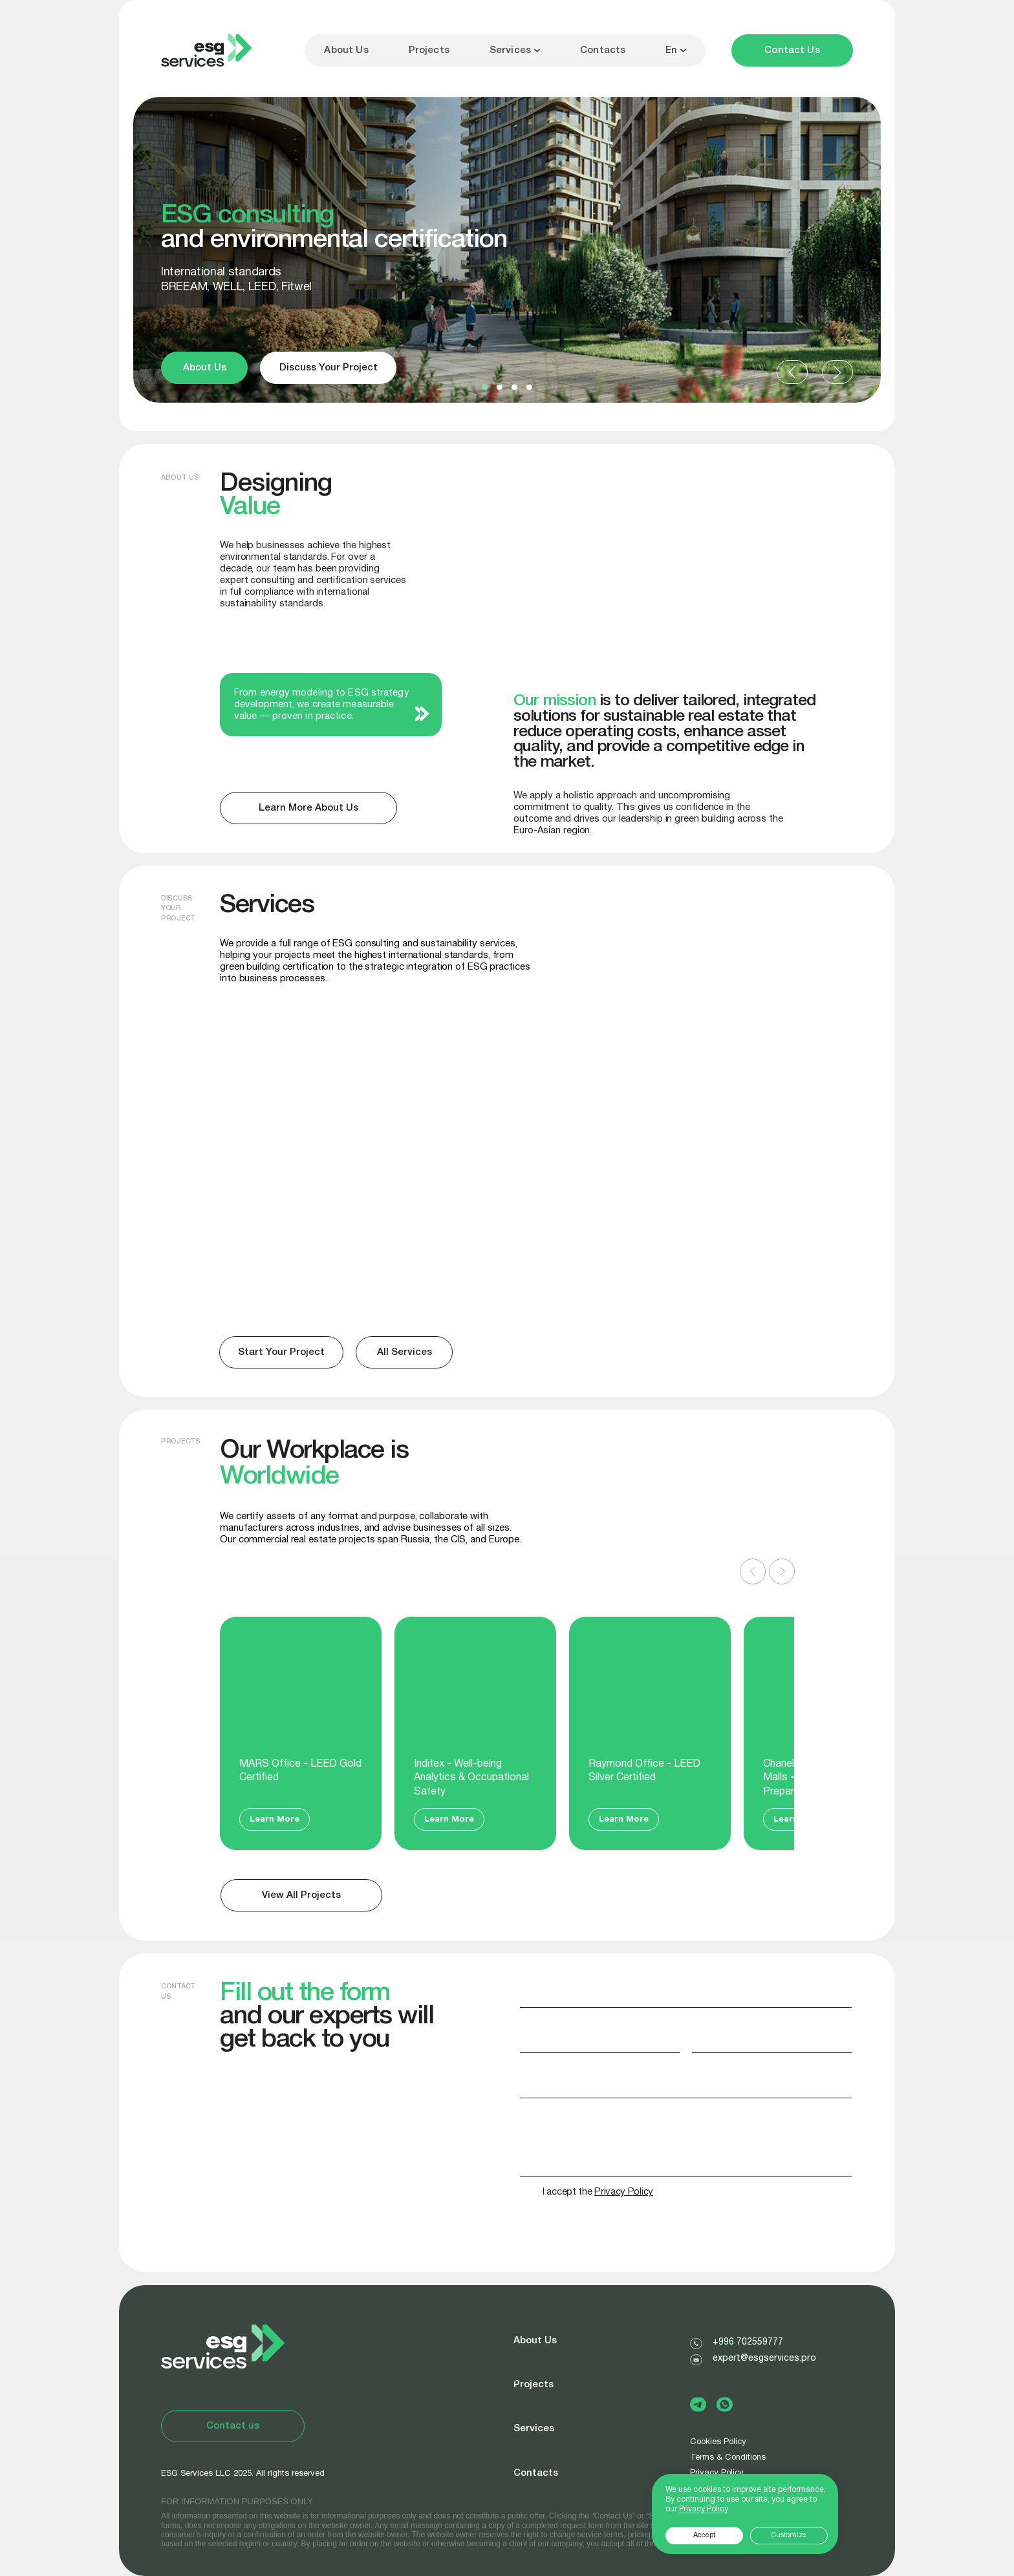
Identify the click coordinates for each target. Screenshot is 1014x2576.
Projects (429, 50)
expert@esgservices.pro (764, 2358)
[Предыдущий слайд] (753, 1571)
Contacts (602, 50)
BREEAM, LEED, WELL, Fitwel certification (277, 1051)
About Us (346, 50)
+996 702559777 (748, 2342)
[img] (702, 1237)
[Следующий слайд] (782, 1571)
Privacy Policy (703, 2509)
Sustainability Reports (488, 1190)
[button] (485, 387)
